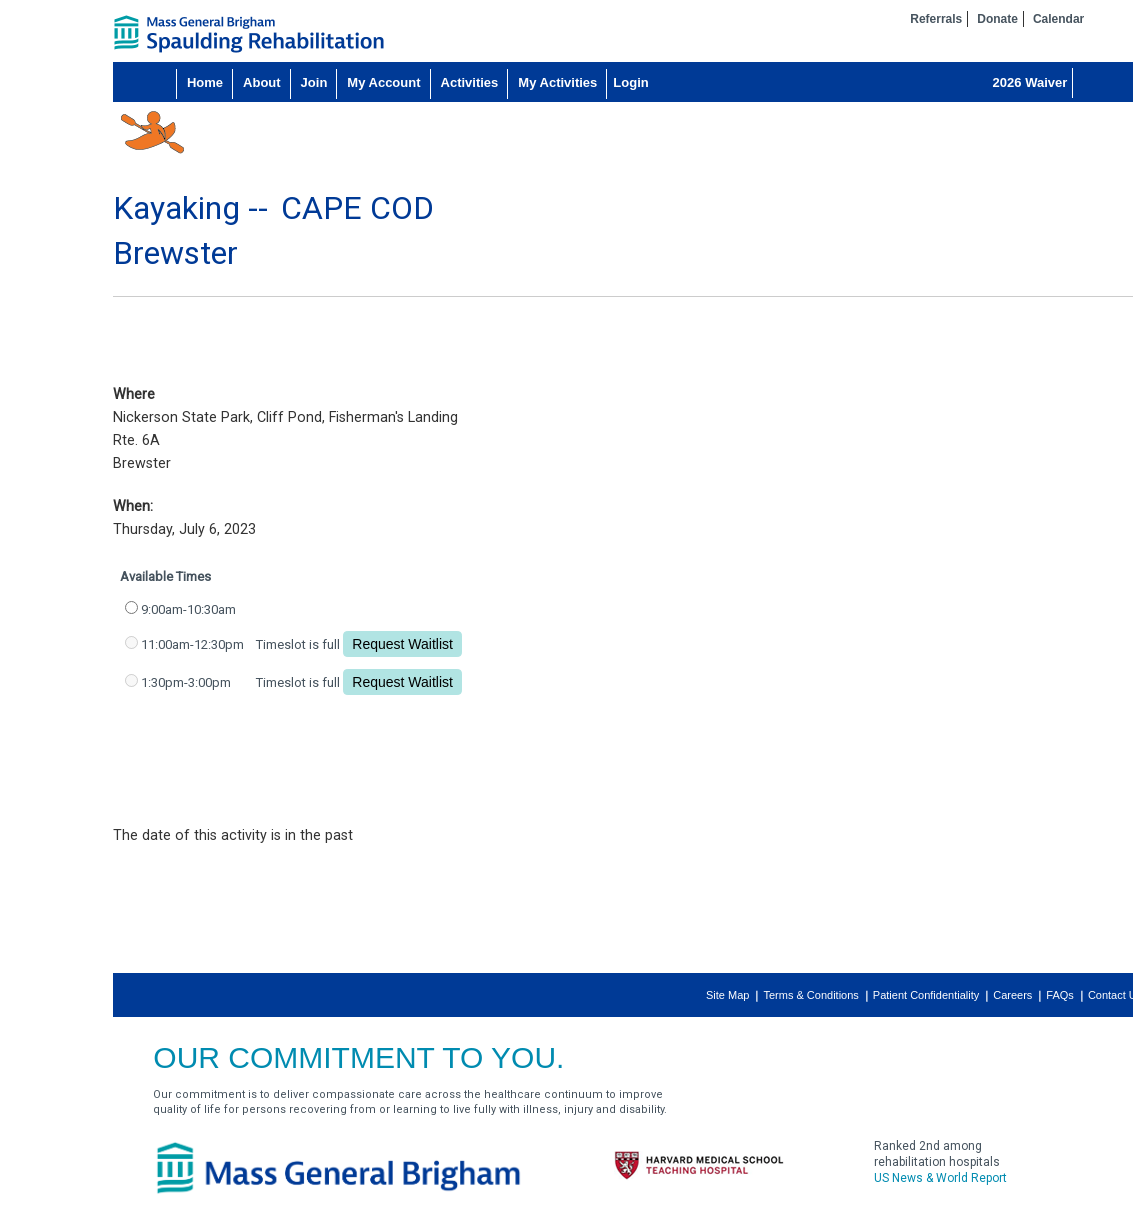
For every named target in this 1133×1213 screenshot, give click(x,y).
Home (205, 82)
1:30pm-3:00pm (186, 682)
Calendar (1058, 19)
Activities (470, 82)
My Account (383, 82)
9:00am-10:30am (188, 609)
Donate (997, 19)
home (249, 34)
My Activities (557, 82)
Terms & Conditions (810, 995)
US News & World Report (940, 1178)
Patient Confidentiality (926, 995)
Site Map (727, 995)
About (262, 82)
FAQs (1060, 995)
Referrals (936, 19)
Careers (1012, 995)
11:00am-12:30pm (192, 644)
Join (314, 82)
